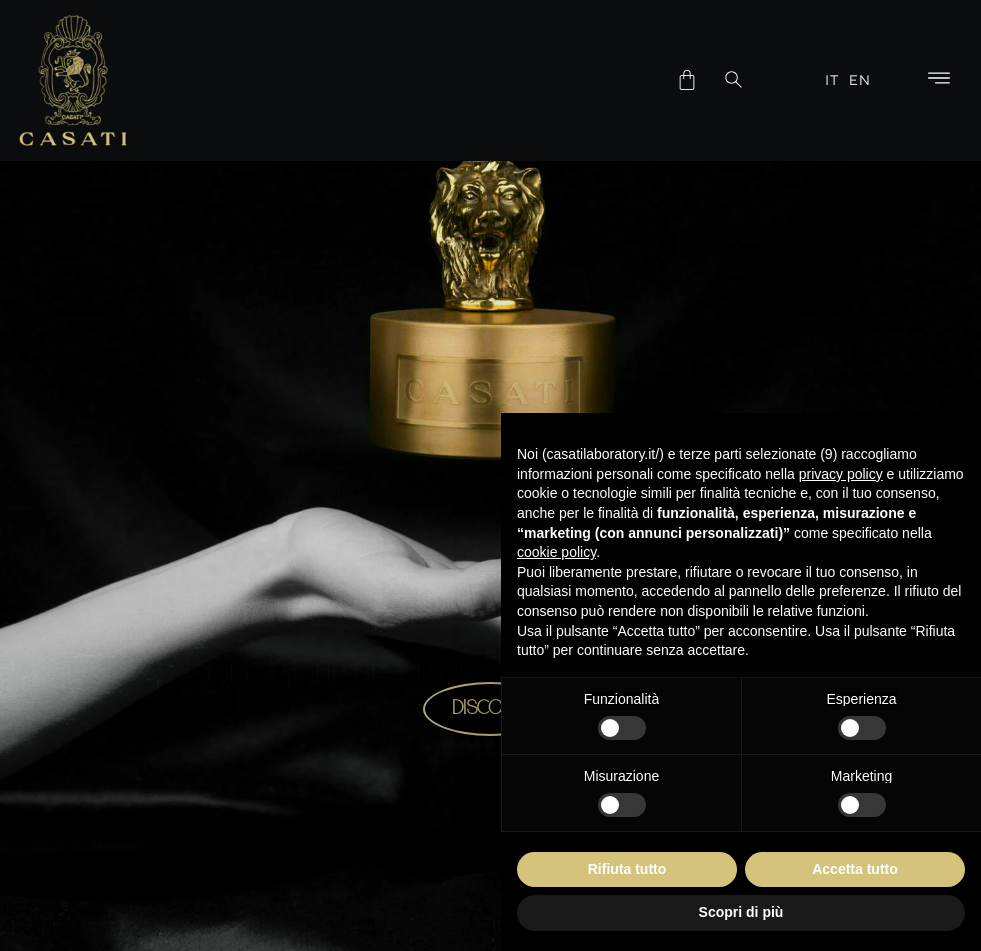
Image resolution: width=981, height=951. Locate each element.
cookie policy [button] (556, 552)
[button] (938, 80)
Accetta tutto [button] (855, 869)
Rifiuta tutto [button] (627, 869)
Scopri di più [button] (741, 912)
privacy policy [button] (841, 474)
